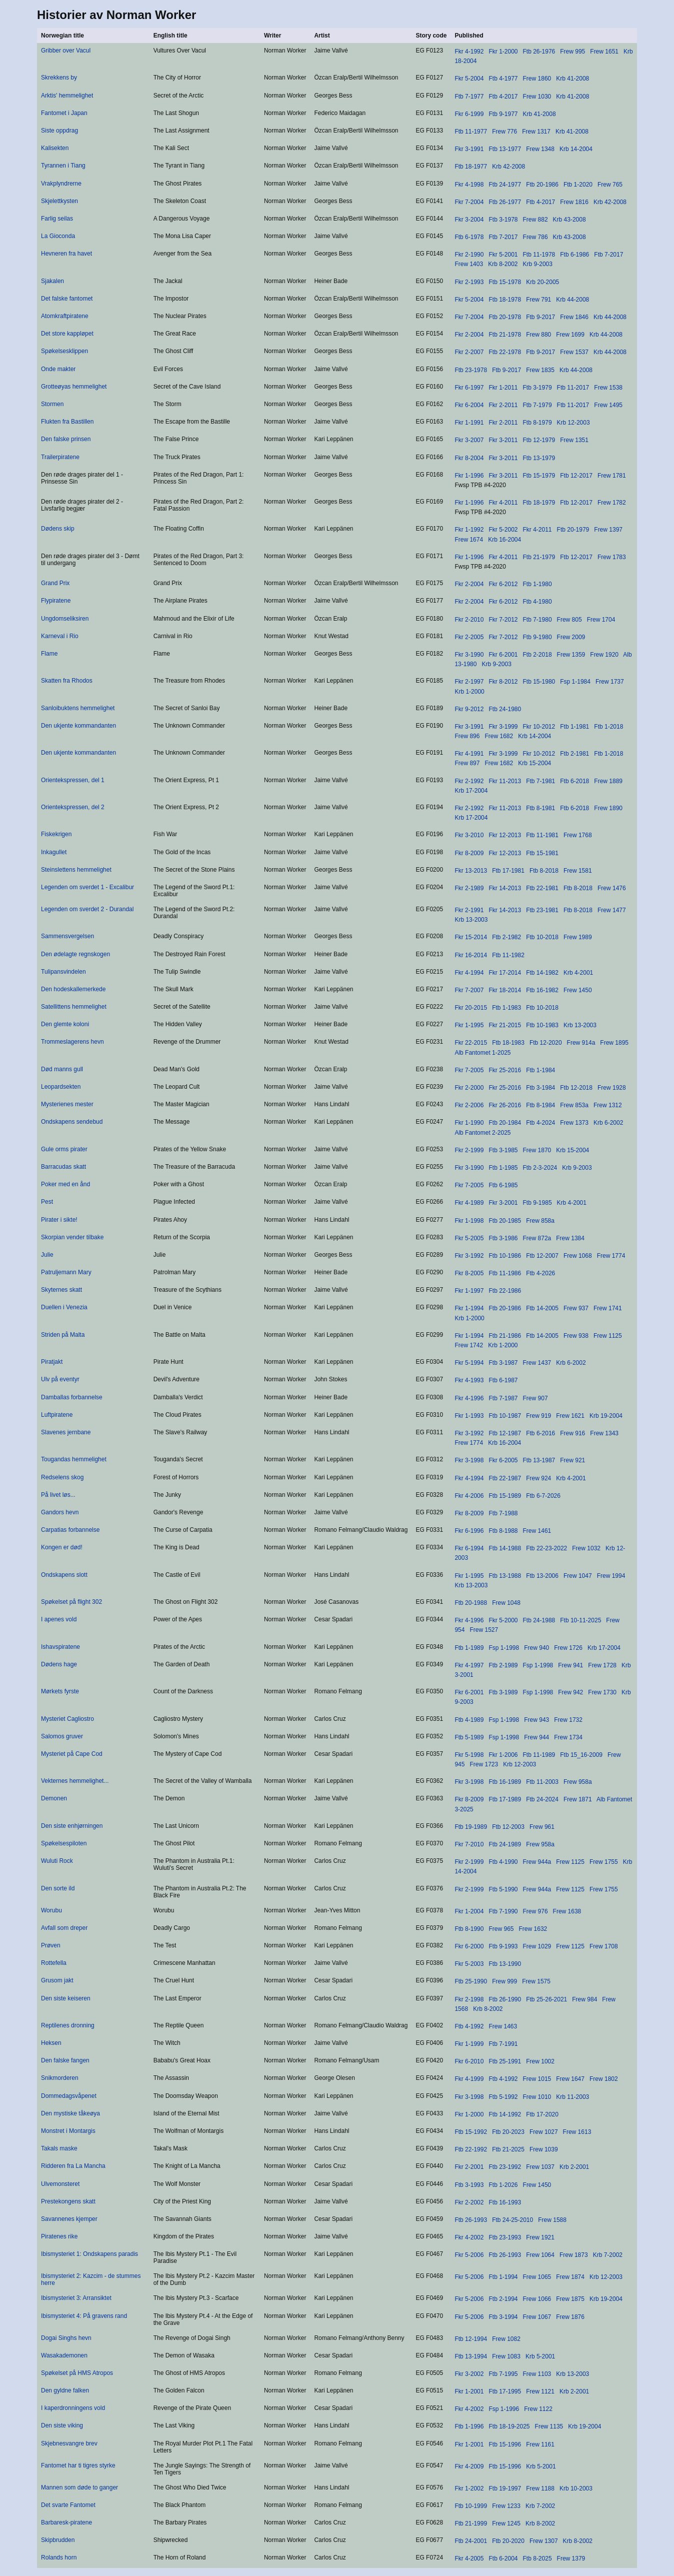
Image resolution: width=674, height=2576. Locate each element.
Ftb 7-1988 (503, 1513)
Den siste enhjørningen (71, 1825)
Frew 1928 (612, 1087)
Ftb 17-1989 (504, 1799)
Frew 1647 (570, 2078)
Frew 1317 (536, 131)
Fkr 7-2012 (503, 619)
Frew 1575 (536, 1981)
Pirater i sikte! (59, 1219)
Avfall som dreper (64, 1927)
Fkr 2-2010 (469, 619)
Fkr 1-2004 (469, 1911)
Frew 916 (572, 1433)
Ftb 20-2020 (508, 2540)
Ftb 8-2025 (537, 2558)
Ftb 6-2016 (540, 1433)
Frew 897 (467, 763)
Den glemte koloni (65, 1024)
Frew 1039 (544, 2149)
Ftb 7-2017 (503, 237)
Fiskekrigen (56, 834)
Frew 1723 (484, 1764)
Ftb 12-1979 (539, 440)
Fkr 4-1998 (469, 184)
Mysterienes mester (67, 1104)
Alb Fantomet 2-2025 (482, 1132)
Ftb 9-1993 (503, 1946)
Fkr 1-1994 (469, 1308)
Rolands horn (58, 2557)
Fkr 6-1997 (469, 387)
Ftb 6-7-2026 (543, 1495)
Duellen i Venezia (64, 1307)
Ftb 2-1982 (506, 937)
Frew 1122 (538, 2408)
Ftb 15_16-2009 (581, 1754)
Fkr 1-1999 (469, 2043)
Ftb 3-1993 (469, 2184)
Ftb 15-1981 (542, 853)
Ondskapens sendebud (71, 1121)
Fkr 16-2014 (470, 955)
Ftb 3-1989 (503, 1692)
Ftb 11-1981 (542, 835)
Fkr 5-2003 (469, 1963)
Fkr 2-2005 (469, 637)
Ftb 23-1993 (504, 2237)
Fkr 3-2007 (469, 440)
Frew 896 (467, 736)
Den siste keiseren (65, 1998)
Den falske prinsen (65, 439)
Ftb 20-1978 (504, 317)
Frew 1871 (578, 1799)
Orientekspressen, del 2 (72, 807)
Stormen (52, 404)
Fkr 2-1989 (469, 888)
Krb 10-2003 (576, 2488)
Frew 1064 (540, 2254)
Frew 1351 (574, 440)
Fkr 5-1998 (469, 1754)
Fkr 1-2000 (503, 51)
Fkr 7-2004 (469, 202)
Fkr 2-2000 (469, 1087)
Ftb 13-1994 (470, 2356)
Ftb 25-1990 (470, 1981)
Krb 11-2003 (572, 2096)
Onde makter (58, 369)
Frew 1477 (612, 910)
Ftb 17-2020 (542, 2114)
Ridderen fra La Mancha (73, 2165)
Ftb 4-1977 (503, 78)
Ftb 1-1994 (503, 2276)
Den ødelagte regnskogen (75, 954)
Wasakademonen (64, 2355)
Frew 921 (572, 1460)
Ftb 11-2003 (542, 1781)
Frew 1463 (502, 2026)
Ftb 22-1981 (542, 888)
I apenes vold (58, 1619)
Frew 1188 (540, 2488)
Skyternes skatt (61, 1289)
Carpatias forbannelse (70, 1529)
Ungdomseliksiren (64, 618)
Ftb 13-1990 (504, 1963)
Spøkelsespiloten (63, 1843)
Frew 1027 (544, 2131)
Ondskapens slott (64, 1574)
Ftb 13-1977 (504, 149)
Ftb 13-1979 (539, 458)
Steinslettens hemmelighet (76, 869)
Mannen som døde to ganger (79, 2487)
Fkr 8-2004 (469, 458)
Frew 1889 (608, 781)
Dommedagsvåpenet (68, 2095)
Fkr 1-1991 (469, 422)
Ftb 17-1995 (504, 2391)
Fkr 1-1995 (469, 1025)
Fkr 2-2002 (469, 2202)
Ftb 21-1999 (470, 2523)
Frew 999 (504, 1981)
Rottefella (53, 1962)
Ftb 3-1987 (503, 1362)
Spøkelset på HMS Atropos (77, 2372)
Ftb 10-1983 (542, 1025)
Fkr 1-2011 (503, 387)
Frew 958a (578, 1781)
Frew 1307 (544, 2540)
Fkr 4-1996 (469, 1398)
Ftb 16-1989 (504, 1781)
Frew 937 (576, 1308)
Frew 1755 (604, 1861)
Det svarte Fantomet (68, 2504)
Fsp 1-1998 (503, 1647)
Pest (47, 1201)
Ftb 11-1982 (508, 955)
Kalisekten (54, 148)
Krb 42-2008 (508, 166)
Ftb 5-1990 (503, 1889)
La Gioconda (58, 236)
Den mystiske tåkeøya (70, 2113)
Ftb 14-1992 (504, 2114)
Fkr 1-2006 (503, 1754)
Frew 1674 (468, 539)
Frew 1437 (537, 1362)
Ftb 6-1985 (503, 1185)
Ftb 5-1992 (503, 2096)
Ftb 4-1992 (469, 2026)
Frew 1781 (612, 475)
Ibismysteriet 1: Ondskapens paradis (89, 2253)
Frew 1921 (540, 2237)
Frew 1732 (568, 1719)
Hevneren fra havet (66, 253)
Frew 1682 (498, 736)
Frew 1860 (537, 78)
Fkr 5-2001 (503, 254)
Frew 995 (572, 51)
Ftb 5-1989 (469, 1737)
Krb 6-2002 (608, 1122)
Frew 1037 (540, 2166)
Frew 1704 (601, 619)
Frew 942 (570, 1692)
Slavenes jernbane (65, 1432)
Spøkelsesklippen (64, 351)
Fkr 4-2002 (469, 2237)
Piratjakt (51, 1361)
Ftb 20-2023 (508, 2131)
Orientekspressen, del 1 (72, 780)
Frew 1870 (537, 1150)
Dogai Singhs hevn (66, 2337)
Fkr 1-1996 (469, 475)
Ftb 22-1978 (504, 352)
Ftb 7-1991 (503, 2043)
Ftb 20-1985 (504, 1220)
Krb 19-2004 (606, 1415)
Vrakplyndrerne (61, 183)
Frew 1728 (602, 1665)
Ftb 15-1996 (504, 2444)
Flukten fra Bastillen (67, 421)
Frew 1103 (537, 2373)
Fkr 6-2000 (469, 1946)
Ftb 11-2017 (573, 387)
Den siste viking (62, 2425)
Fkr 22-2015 (470, 1042)
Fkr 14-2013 (504, 888)
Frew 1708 (604, 1946)
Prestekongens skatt (68, 2201)
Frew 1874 (570, 2276)
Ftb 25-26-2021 (546, 1999)
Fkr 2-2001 (469, 2166)
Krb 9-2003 (537, 264)
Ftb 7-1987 (503, 1398)
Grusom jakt (57, 1980)
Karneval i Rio (59, 636)
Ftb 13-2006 (542, 1575)
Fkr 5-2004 (469, 78)
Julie (47, 1254)
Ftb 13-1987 (539, 1460)
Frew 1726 (568, 1647)
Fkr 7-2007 (469, 990)
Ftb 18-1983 (508, 1042)
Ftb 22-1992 (470, 2149)
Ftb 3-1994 (503, 2316)
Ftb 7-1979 (537, 405)
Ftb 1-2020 (578, 184)
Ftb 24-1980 (504, 709)
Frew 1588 (552, 2219)
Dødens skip (57, 528)
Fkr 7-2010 (469, 1844)
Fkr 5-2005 (469, 1238)
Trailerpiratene (60, 457)
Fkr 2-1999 (469, 1150)
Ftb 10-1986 (504, 1255)
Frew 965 (501, 1928)
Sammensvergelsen (67, 936)
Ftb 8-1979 (537, 422)
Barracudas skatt (63, 1166)
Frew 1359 (571, 654)
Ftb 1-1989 (469, 1647)
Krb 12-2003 (573, 422)
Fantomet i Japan (64, 113)
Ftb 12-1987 (504, 1433)
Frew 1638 (567, 1911)
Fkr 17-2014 (504, 972)
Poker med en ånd (65, 1184)
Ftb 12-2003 (508, 1826)
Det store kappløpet (67, 333)
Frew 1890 (608, 808)
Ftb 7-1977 (469, 96)
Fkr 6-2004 (469, 405)
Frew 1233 (506, 2505)
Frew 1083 (506, 2356)
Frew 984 (584, 1999)
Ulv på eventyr (60, 1379)
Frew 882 (535, 219)
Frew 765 (610, 184)
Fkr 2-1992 (469, 781)
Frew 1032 (586, 1548)
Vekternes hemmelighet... (74, 1780)
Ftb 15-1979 (539, 475)
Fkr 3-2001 (503, 1202)
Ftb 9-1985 (537, 1202)
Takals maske (59, 2148)
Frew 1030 (537, 96)
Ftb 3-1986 (503, 1238)
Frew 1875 (570, 2298)
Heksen (51, 2042)
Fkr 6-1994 (469, 1548)
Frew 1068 (578, 1255)
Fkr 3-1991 (469, 149)
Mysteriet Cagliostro (67, 1718)
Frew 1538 (608, 387)
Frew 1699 (570, 334)
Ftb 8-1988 (503, 1530)
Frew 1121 (540, 2391)
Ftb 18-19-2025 (509, 2426)
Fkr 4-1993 (469, 1380)
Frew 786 (535, 237)
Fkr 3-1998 (469, 1460)
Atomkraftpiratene (64, 316)
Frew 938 (576, 1335)
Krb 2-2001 (574, 2166)
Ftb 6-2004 (503, 2558)
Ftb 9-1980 (537, 637)
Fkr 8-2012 (503, 681)
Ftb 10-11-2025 (580, 1620)
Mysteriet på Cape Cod (71, 1753)
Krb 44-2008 (572, 299)
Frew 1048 (506, 1602)
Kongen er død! (61, 1547)
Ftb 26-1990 (504, 1999)
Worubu (51, 1910)
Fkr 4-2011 (503, 502)
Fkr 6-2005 (503, 1460)
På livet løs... (58, 1494)
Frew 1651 (604, 51)
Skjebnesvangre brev (69, 2443)
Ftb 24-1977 (504, 184)
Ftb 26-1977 (504, 202)
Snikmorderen (59, 2077)
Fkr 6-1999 (469, 114)
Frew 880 (538, 334)
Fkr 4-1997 (469, 1665)
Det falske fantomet (66, 298)
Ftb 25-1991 (504, 2061)
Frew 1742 (468, 1345)
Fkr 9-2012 (469, 709)
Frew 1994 (611, 1575)
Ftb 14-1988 (504, 1548)
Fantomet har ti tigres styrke (78, 2465)
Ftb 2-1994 (503, 2298)
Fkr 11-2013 (504, 781)
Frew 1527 (484, 1629)
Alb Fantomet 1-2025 (482, 1052)
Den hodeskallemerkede (73, 989)
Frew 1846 (574, 317)
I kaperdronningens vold (73, 2407)
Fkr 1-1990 (469, 1122)
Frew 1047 (578, 1575)
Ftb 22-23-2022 (546, 1548)
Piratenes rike (59, 2236)
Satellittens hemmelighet (73, 1006)
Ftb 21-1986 (504, 1335)
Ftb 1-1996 (469, 2426)
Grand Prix (55, 583)
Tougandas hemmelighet (73, 1459)
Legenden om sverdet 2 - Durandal (87, 909)
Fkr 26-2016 (504, 1105)
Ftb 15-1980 (539, 681)
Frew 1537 (574, 352)
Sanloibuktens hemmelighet (77, 708)
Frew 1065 (537, 2276)
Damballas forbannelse (71, 1397)
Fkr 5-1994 (469, 1362)
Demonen (54, 1798)
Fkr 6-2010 (469, 2061)
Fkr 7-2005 (469, 1070)
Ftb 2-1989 (503, 1665)
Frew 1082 (506, 2338)
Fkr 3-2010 (469, 835)
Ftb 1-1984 (540, 1070)
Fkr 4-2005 (469, 2558)
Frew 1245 (506, 2523)
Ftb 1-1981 (574, 726)
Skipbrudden (57, 2539)
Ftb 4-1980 (537, 601)
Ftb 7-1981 (540, 781)
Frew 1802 (604, 2078)
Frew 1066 (537, 2298)
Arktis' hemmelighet (67, 95)
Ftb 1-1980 (537, 584)
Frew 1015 (537, 2078)
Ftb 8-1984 (540, 1105)
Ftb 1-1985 (503, 1167)
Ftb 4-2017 (503, 96)
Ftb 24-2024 (542, 1799)
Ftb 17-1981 (508, 870)
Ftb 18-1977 (470, 166)
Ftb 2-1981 (574, 753)
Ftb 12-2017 (576, 475)
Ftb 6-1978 (469, 237)
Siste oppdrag (59, 130)
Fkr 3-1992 (469, 1255)
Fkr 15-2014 (470, 937)
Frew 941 (570, 1665)
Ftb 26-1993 (470, 2219)
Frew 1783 (612, 557)
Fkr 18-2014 (504, 990)
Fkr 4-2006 (469, 1495)
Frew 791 (538, 299)
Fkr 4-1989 (469, 1202)
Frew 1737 (610, 681)
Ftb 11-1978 (539, 254)
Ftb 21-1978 (504, 334)
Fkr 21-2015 (504, 1025)
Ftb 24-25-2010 (512, 2219)
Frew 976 (535, 1911)
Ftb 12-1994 (470, 2338)
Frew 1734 (568, 1737)
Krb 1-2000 (469, 691)
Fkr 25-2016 (504, 1070)
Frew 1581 (578, 870)
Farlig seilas (57, 218)
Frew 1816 (574, 202)
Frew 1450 (578, 990)
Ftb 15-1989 (504, 1495)
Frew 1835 (540, 370)
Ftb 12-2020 (546, 1042)
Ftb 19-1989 (470, 1826)
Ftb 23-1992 (504, 2166)
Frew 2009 (571, 637)
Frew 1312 (608, 1105)
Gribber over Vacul (65, 50)
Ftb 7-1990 (503, 1911)
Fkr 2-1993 (469, 282)
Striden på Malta (62, 1334)
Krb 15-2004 (534, 763)
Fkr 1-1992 (469, 529)
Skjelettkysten (59, 201)
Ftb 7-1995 (503, 2373)
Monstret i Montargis (68, 2130)
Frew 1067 (537, 2316)
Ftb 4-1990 (503, 1861)
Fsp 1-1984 (575, 681)
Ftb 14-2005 (542, 1308)
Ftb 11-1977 (470, 131)
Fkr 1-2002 (469, 2488)
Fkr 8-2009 (469, 853)
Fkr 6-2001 (503, 654)
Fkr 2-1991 (469, 910)
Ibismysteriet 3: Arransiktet (76, 2297)
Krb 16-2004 (504, 539)
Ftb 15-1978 (504, 282)
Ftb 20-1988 (470, 1602)
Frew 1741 (608, 1308)
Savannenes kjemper (69, 2218)
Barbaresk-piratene (66, 2522)
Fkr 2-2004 (469, 334)
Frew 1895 (614, 1042)
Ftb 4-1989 (469, 1719)
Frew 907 (535, 1398)
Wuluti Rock (57, 1860)
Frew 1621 (570, 1415)
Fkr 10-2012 (539, 726)
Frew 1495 (608, 405)
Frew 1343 (604, 1433)
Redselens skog (62, 1477)
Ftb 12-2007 (542, 1255)
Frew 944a (537, 1861)
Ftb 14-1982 (542, 972)
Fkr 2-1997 (469, 681)
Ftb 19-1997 (504, 2488)
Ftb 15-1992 (470, 2131)
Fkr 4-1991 (469, 753)
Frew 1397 (608, 529)
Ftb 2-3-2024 (540, 1167)
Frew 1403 (468, 264)
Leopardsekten (60, 1086)
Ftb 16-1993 (504, 2202)
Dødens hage (59, 1664)
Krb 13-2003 (471, 919)
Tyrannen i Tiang (63, 165)
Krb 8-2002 (503, 264)
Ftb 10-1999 (470, 2505)
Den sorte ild (57, 1888)
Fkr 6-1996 (469, 1530)
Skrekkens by (59, 77)
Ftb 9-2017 (540, 317)
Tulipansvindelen (63, 971)
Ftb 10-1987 (504, 1415)
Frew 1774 (611, 1255)
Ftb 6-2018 (574, 781)
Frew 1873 (574, 2254)
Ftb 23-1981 (542, 910)
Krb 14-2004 (576, 149)
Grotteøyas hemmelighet (73, 386)
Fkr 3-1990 (469, 654)
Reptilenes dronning (67, 2025)
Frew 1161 (540, 2444)
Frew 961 (542, 1826)
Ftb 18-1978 (504, 299)
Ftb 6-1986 (574, 254)
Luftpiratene (56, 1414)
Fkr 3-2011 (503, 440)
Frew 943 (536, 1719)
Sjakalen (52, 281)
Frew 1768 (578, 835)
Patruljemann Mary (66, 1272)
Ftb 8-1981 (540, 808)
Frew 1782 (612, 502)
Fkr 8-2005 (469, 1273)
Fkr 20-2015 (470, 1007)
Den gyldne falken (65, 2390)
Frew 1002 (540, 2061)
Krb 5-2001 (540, 2356)
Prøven (50, 1945)
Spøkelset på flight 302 (71, 1601)
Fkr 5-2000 (503, 1620)
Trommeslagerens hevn (72, 1041)
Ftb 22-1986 (504, 1290)
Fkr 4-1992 (469, 51)
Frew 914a (581, 1042)
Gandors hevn (59, 1512)
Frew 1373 (574, 1122)
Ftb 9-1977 (503, 114)
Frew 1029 (537, 1946)
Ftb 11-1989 (539, 1754)
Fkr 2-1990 (469, 254)
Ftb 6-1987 (503, 1380)
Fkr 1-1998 (469, 1220)
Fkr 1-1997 (469, 1290)
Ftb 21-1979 (539, 557)
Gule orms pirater (64, 1149)
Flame (49, 653)
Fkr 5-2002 (503, 529)
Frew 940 (536, 1647)
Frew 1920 (604, 654)
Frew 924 (538, 1478)
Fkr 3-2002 (469, 2373)
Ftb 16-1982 (542, 990)
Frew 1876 (570, 2316)
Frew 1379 (571, 2558)
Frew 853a (574, 1105)
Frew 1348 (540, 149)
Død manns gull (62, 1069)
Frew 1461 (537, 1530)
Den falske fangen (65, 2060)
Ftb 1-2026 (503, 2184)
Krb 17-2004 (471, 790)
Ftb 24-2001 (470, 2540)
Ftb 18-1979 (539, 502)
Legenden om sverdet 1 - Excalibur (87, 887)
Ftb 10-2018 (542, 937)
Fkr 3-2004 (469, 219)
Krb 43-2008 (569, 219)
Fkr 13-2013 (470, 870)
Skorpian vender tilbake (72, 1237)
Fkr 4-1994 (469, 972)
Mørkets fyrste (60, 1691)
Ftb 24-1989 (504, 1844)
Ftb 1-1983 (506, 1007)
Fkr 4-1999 (469, 2078)
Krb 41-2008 (572, 78)
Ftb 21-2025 (508, 2149)
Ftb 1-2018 (608, 726)
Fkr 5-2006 (469, 2254)
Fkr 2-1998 (469, 1999)
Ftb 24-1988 (539, 1620)
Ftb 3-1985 (503, 1150)
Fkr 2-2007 (469, 352)
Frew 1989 (578, 937)
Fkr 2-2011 (503, 405)
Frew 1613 (577, 2131)
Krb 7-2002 (607, 2254)
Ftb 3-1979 (537, 387)
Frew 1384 (570, 1238)
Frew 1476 (612, 888)
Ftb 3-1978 (503, 219)
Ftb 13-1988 (504, 1575)
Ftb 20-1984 (504, 1122)
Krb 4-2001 (578, 972)
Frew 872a (537, 1238)
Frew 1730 (602, 1692)
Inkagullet (53, 852)
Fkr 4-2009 (469, 2466)
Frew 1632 (533, 1928)
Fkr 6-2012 (503, 584)
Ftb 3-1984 (540, 1087)
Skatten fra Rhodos (66, 680)
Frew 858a (540, 1220)
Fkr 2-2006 (469, 1105)
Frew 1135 (549, 2426)
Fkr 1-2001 (469, 2391)
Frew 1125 (608, 1335)
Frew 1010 (537, 2096)
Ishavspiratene (60, 1646)
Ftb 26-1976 (539, 51)
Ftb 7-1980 (537, 619)
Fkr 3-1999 (503, 726)
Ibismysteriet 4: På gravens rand (84, 2315)
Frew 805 (569, 619)
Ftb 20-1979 (573, 529)
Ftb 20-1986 (542, 184)
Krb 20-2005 (542, 282)
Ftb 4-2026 (540, 1273)
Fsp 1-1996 (503, 2408)
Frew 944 (536, 1737)
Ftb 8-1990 (469, 1928)
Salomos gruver (62, 1736)
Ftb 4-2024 (540, 1122)
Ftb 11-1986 (504, 1273)
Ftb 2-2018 (537, 654)
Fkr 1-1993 (469, 1415)
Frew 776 (504, 131)
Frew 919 (538, 1415)
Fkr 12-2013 (504, 835)
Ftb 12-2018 (576, 1087)
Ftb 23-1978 (470, 370)
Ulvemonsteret (60, 2183)
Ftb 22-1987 (504, 1478)
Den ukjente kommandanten (78, 725)
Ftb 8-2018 (544, 870)
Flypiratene (55, 600)
